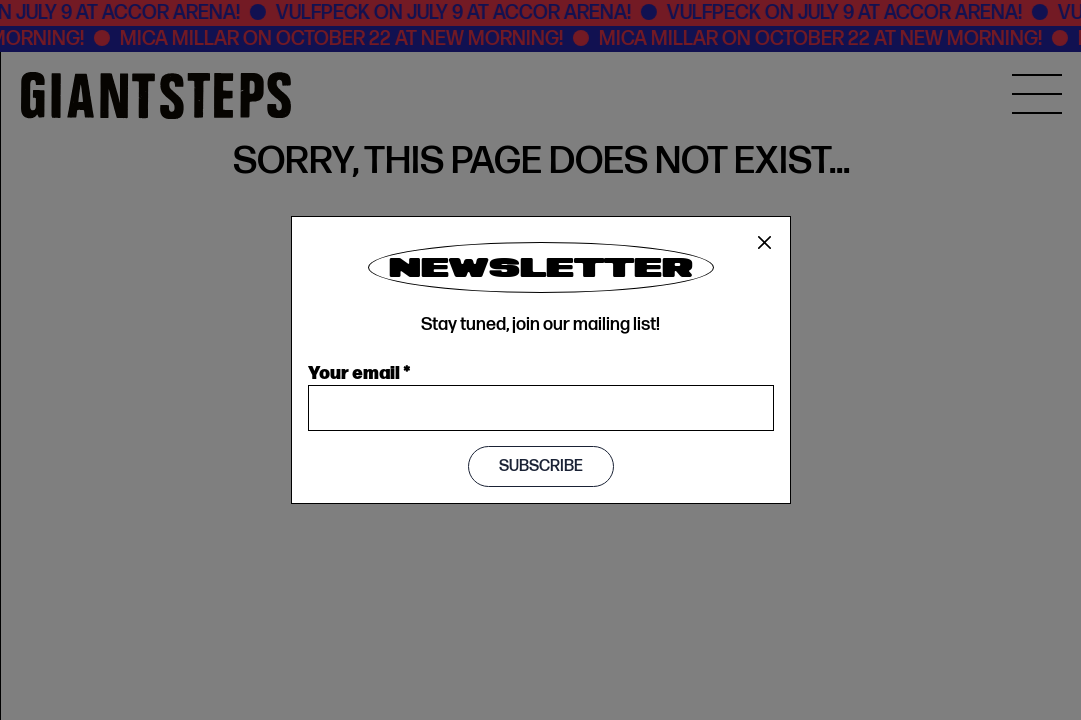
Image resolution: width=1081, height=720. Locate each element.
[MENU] (1037, 94)
